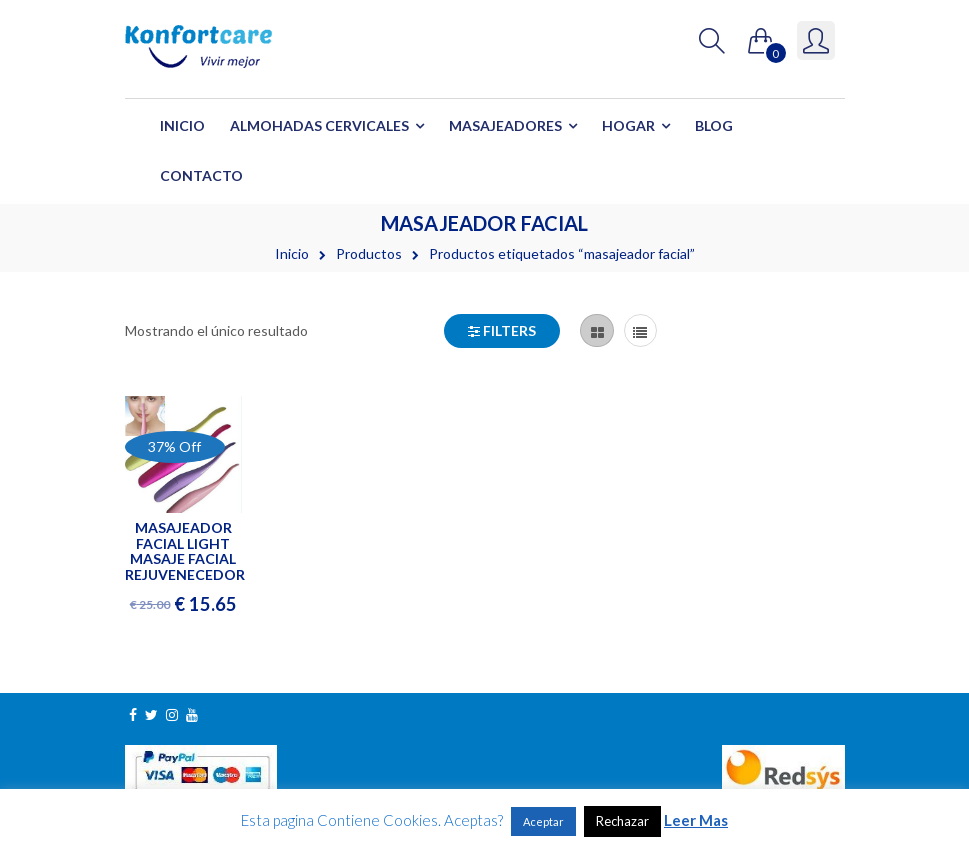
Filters (502, 330)
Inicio (182, 125)
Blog (714, 125)
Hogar (628, 125)
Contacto (201, 175)
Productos (369, 253)
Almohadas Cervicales (319, 125)
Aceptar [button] (543, 821)
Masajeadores (505, 125)
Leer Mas (696, 820)
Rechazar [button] (622, 821)
